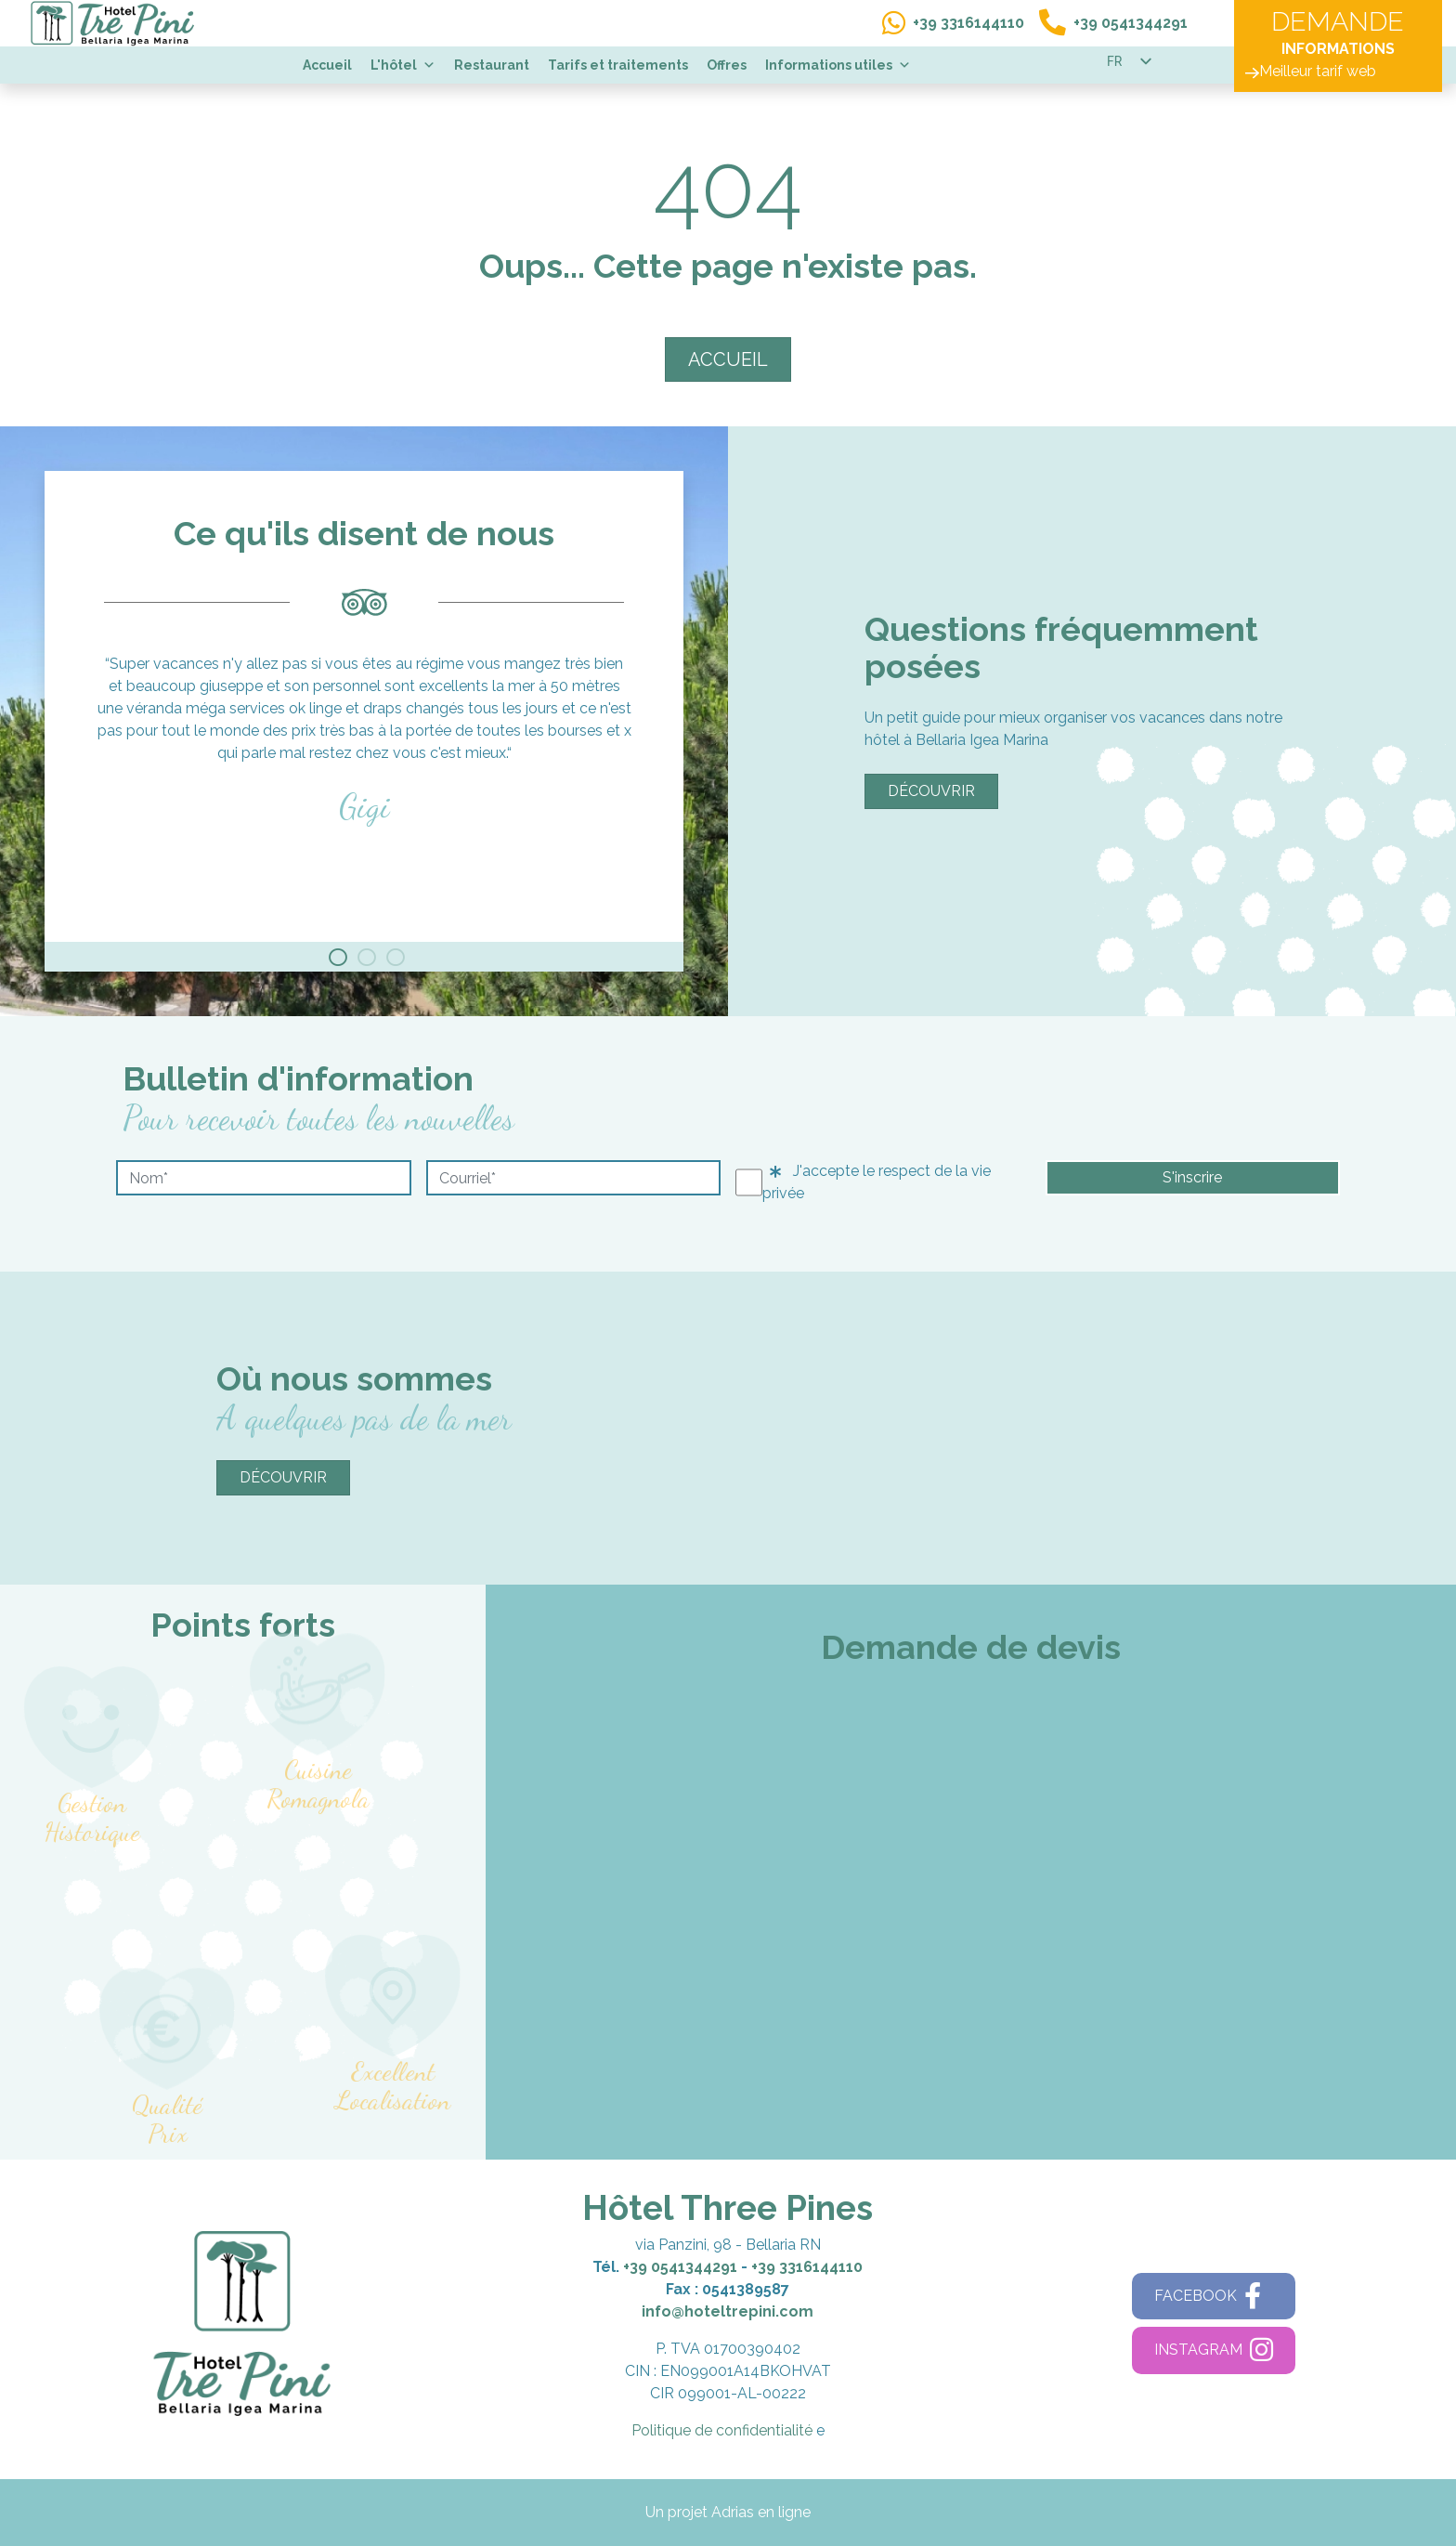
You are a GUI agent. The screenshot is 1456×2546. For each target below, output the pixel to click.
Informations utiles (838, 65)
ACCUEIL (728, 359)
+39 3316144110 (807, 2267)
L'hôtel (403, 65)
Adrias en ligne (761, 2512)
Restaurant (491, 65)
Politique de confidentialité (721, 2430)
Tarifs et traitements (618, 65)
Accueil (327, 65)
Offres (727, 65)
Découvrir (931, 791)
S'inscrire (1192, 1177)
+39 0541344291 (680, 2267)
